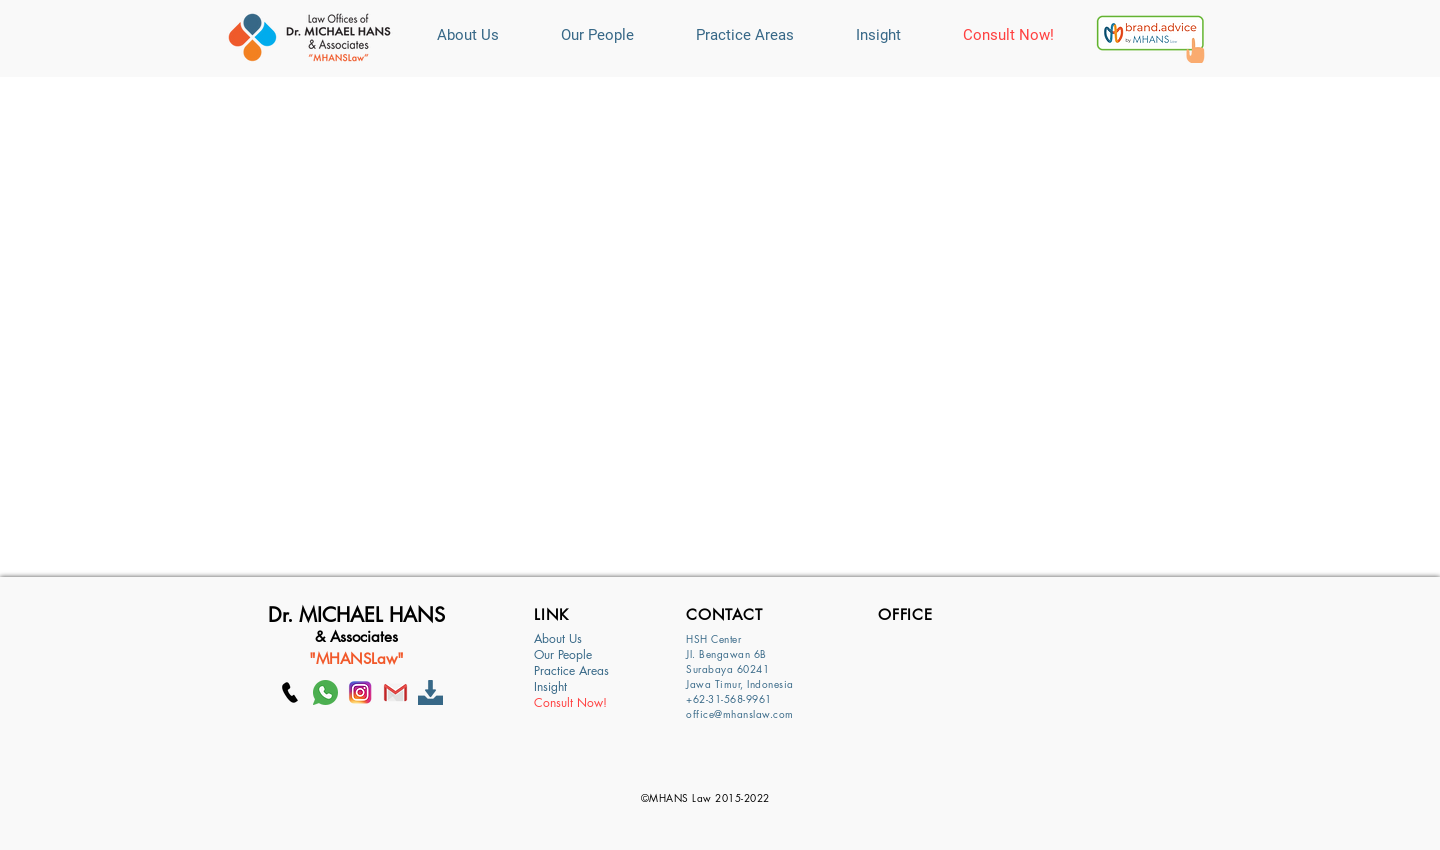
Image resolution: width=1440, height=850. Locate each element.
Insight (550, 687)
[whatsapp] (325, 692)
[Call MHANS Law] (290, 692)
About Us (558, 639)
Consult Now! (570, 703)
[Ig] (360, 692)
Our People (563, 655)
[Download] (430, 692)
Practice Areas (571, 671)
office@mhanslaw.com (740, 713)
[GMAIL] (395, 692)
